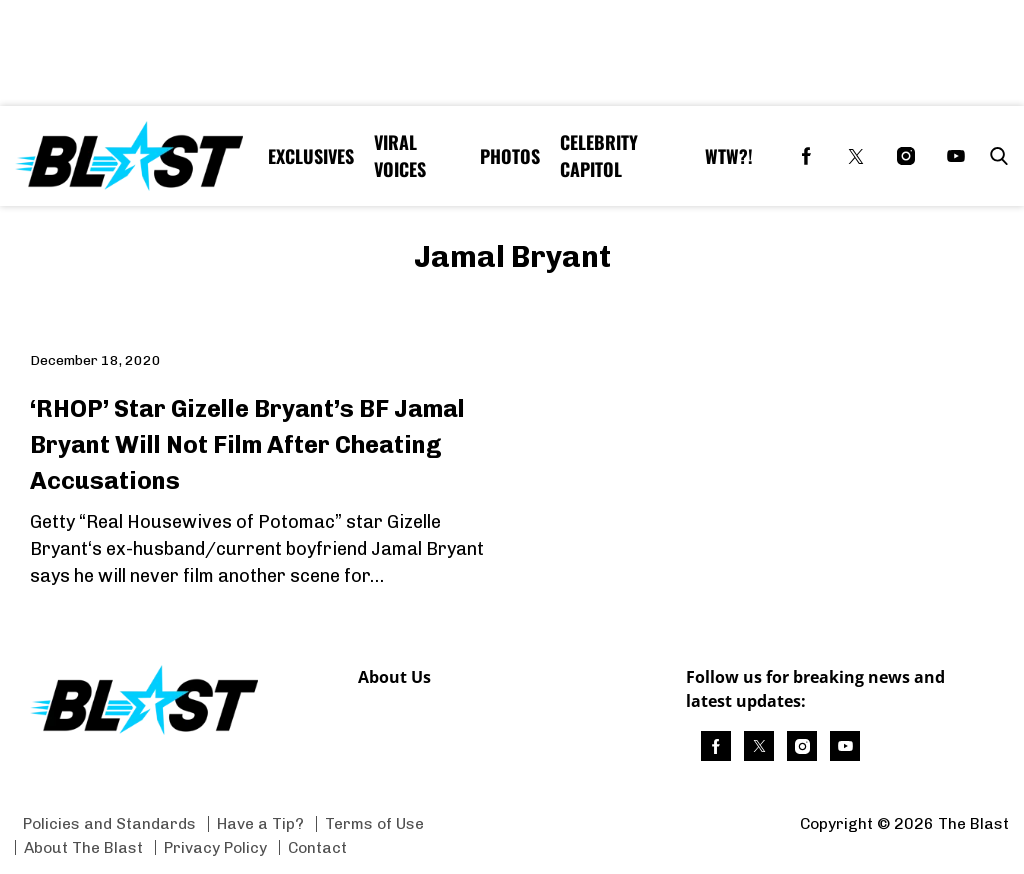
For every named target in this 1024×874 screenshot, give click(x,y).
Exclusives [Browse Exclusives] (311, 156)
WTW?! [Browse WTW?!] (729, 156)
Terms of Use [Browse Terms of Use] (374, 823)
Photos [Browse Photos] (510, 156)
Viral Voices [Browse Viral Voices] (400, 155)
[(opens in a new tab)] (806, 156)
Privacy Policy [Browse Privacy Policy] (215, 847)
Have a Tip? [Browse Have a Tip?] (260, 823)
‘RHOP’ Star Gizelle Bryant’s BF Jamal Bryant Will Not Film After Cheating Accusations (247, 444)
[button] (995, 156)
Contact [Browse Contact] (317, 847)
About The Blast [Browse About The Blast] (83, 847)
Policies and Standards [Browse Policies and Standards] (109, 823)
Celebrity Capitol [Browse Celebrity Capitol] (599, 155)
